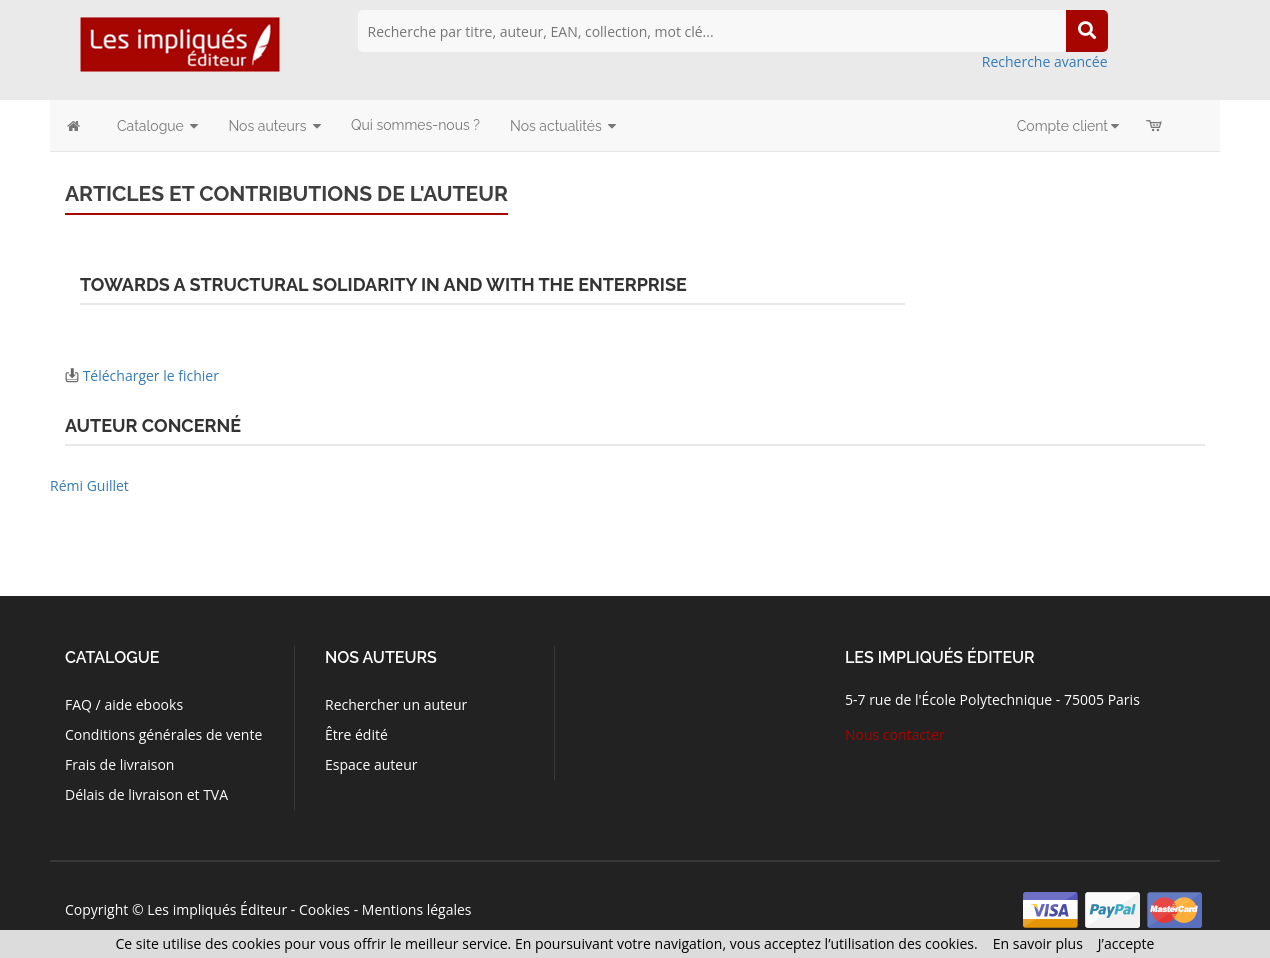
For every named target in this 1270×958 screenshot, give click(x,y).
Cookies (324, 909)
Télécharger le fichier (151, 375)
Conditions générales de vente (163, 734)
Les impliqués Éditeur (217, 909)
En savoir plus (1038, 943)
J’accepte (1126, 943)
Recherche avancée (1045, 61)
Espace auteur (371, 764)
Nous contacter (895, 734)
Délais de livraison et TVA (146, 794)
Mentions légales (417, 909)
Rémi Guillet (89, 485)
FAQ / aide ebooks (124, 704)
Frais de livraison (119, 764)
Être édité (356, 734)
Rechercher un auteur (396, 704)
